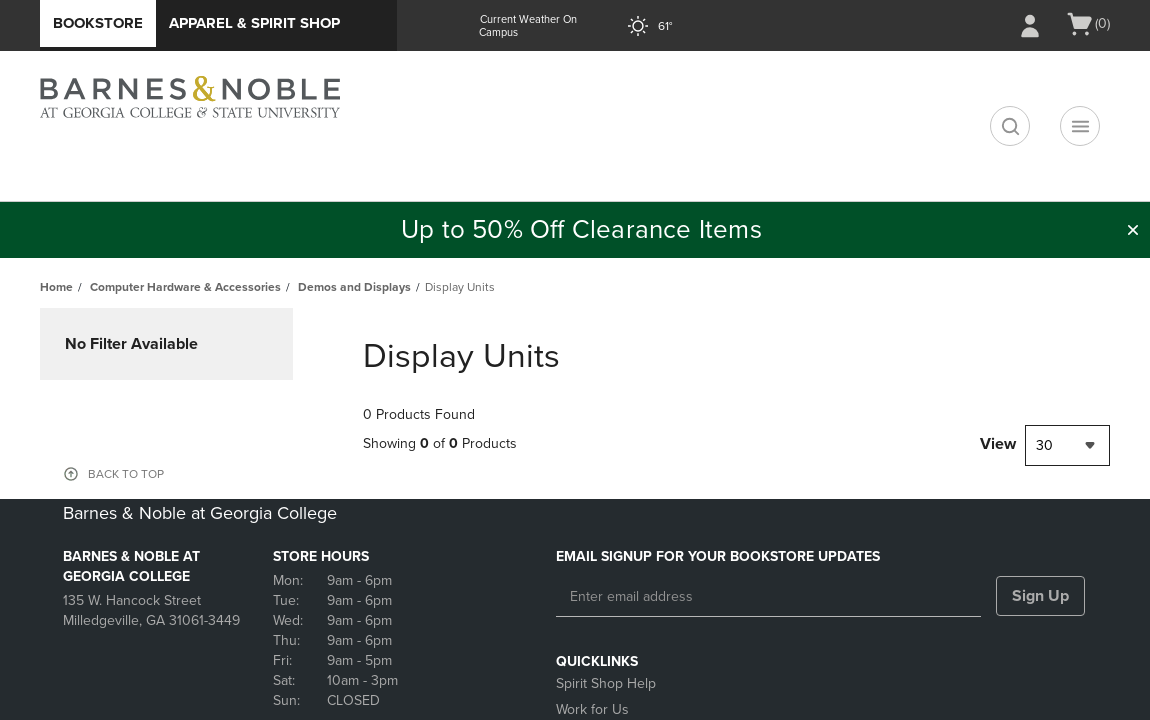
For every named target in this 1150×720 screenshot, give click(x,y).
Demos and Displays (354, 287)
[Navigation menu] (1080, 126)
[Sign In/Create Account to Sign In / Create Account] (1030, 26)
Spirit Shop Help (606, 683)
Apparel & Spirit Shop (254, 23)
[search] (1010, 126)
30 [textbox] (1044, 445)
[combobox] (1067, 445)
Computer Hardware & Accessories (185, 287)
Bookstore (98, 23)
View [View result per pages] (998, 444)
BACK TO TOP (126, 474)
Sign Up (1040, 596)
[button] (1133, 230)
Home (56, 287)
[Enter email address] (768, 597)
